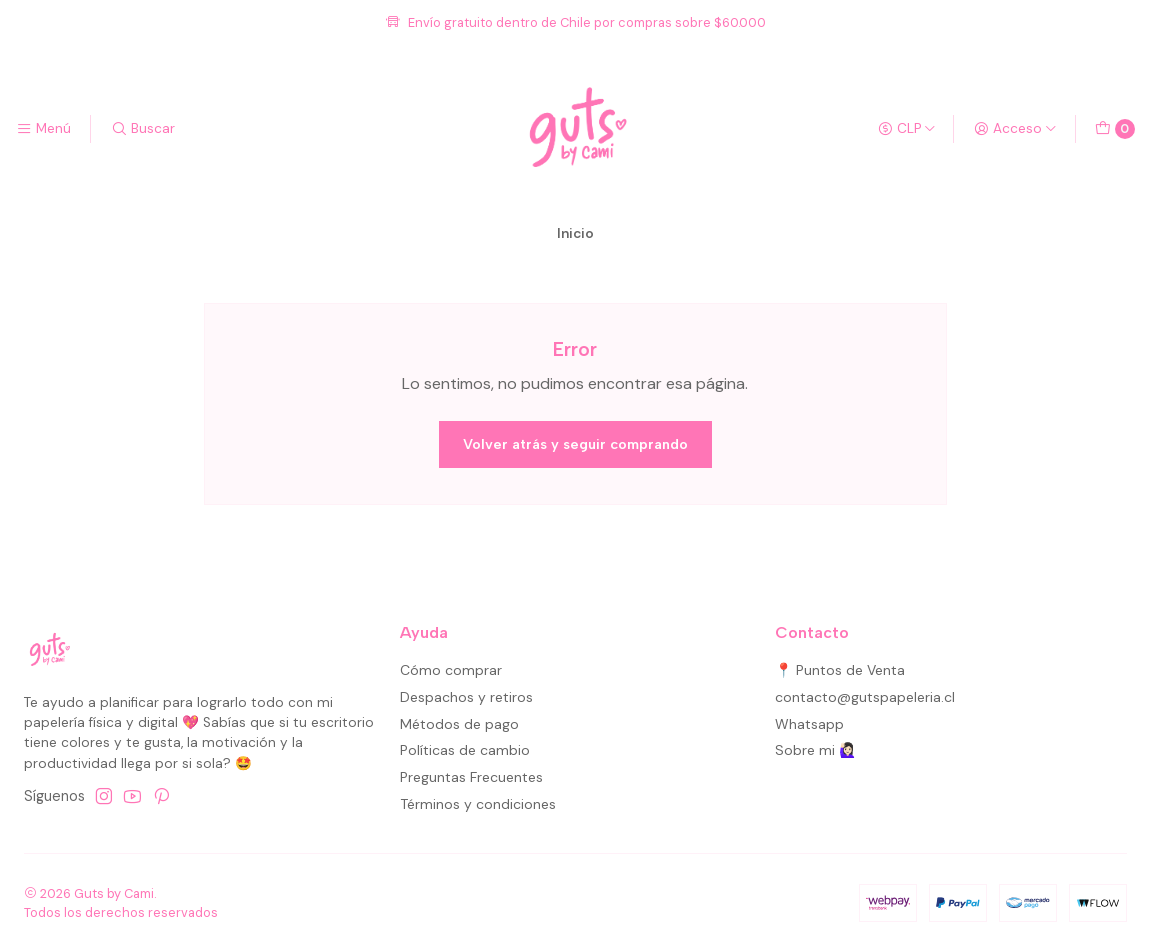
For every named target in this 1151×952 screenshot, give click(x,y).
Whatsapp (809, 724)
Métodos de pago (459, 724)
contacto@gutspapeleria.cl (865, 697)
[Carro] (1115, 129)
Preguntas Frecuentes (471, 777)
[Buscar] (142, 129)
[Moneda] (907, 129)
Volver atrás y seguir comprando (575, 444)
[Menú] (43, 129)
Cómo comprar (451, 670)
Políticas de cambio (465, 750)
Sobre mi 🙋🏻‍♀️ (815, 750)
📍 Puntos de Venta (840, 670)
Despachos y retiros (466, 697)
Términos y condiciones (478, 804)
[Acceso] (1015, 129)
